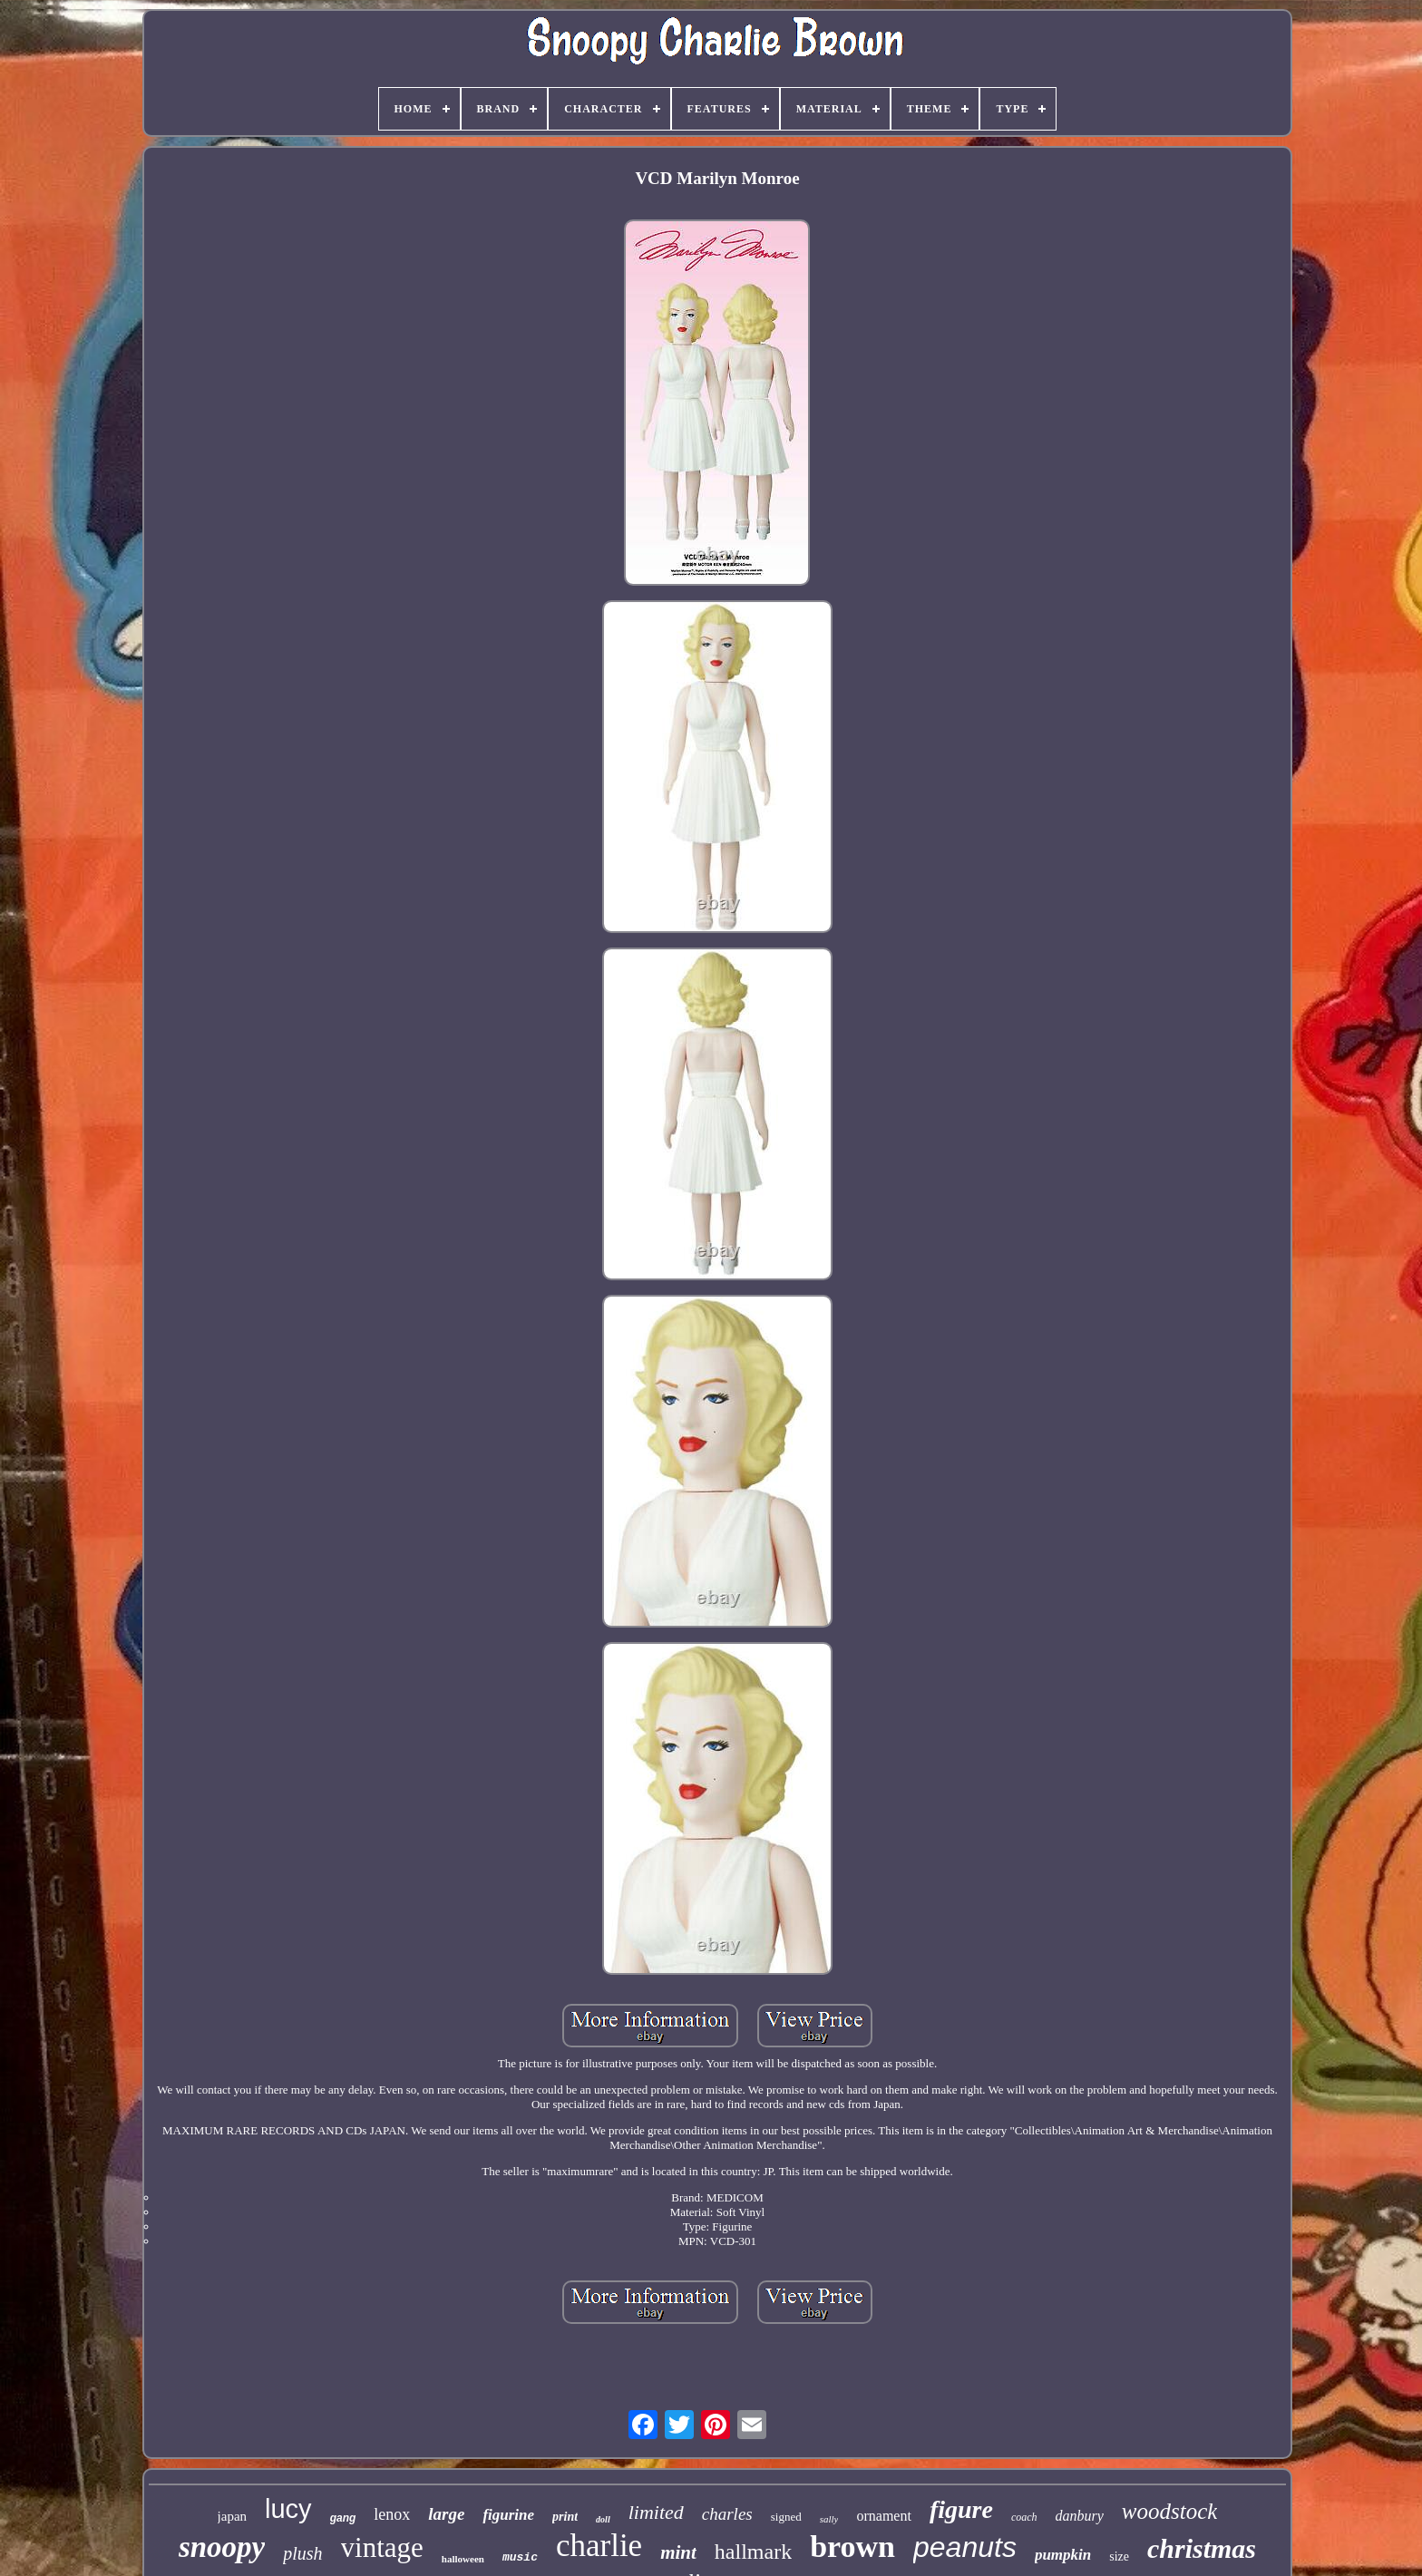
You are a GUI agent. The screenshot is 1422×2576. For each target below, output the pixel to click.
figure (961, 2509)
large (446, 2513)
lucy (288, 2508)
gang (343, 2518)
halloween (463, 2558)
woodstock (1170, 2511)
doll (603, 2519)
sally (829, 2518)
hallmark (753, 2551)
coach (1024, 2517)
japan (232, 2516)
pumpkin (1063, 2554)
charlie (599, 2545)
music (520, 2557)
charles (727, 2513)
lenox (392, 2514)
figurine (508, 2514)
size (1119, 2556)
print (565, 2516)
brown (852, 2546)
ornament (883, 2515)
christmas (1201, 2548)
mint (678, 2552)
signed (786, 2516)
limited (656, 2512)
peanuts (965, 2547)
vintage (382, 2547)
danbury (1080, 2515)
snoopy (222, 2547)
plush (302, 2553)
